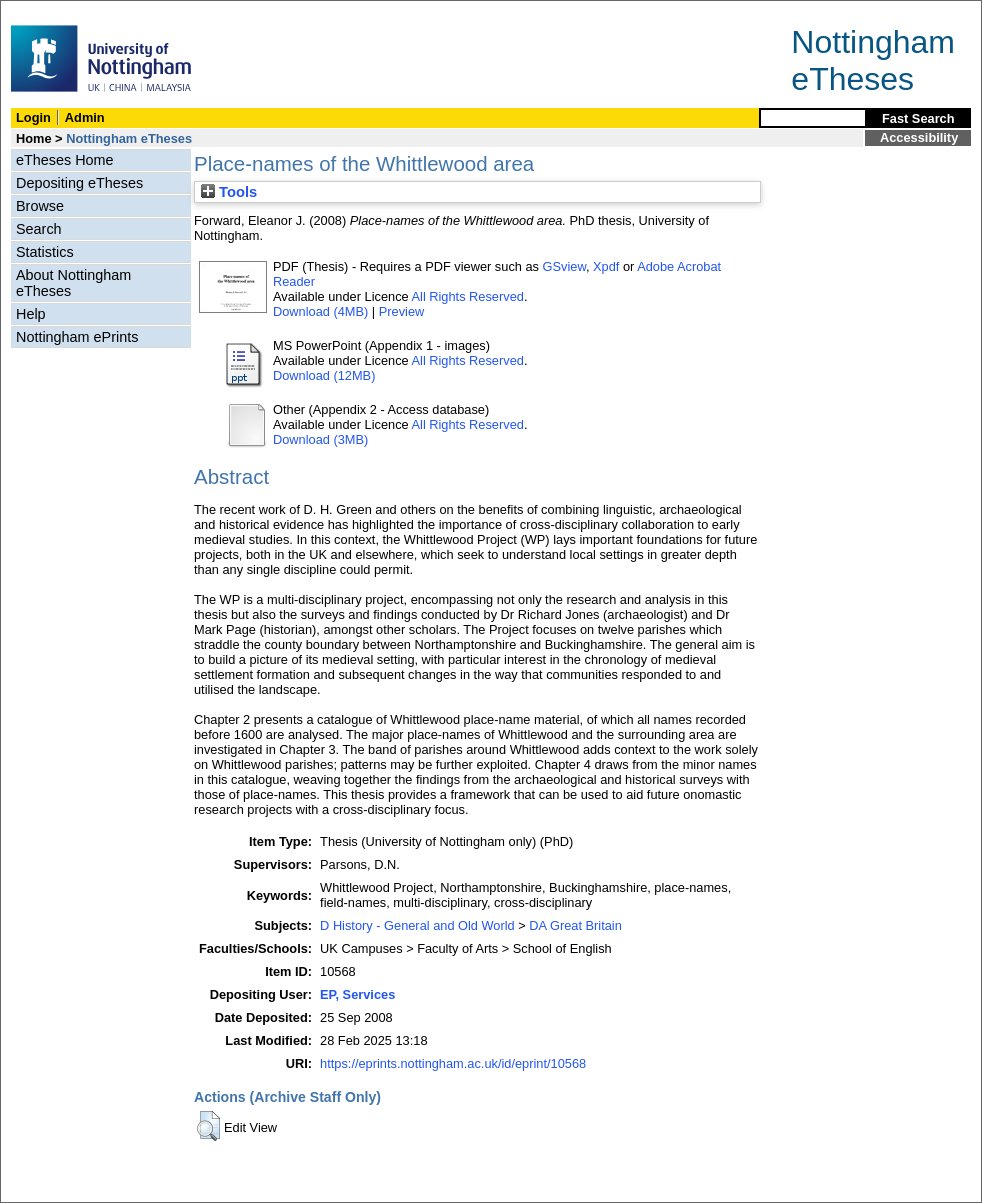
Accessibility (919, 137)
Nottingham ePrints (77, 337)
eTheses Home (65, 160)
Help (31, 314)
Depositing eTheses (79, 183)
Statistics (45, 252)
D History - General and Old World (417, 925)
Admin (85, 117)
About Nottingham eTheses (73, 283)
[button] (208, 1126)
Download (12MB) (324, 375)
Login (33, 117)
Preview (402, 311)
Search (39, 229)
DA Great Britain (575, 925)
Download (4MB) (320, 311)
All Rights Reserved (468, 296)
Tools (229, 192)
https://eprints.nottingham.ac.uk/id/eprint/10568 (453, 1063)
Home (34, 138)
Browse (40, 206)
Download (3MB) (320, 439)
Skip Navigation (44, 11)
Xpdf (606, 266)
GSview (564, 266)
